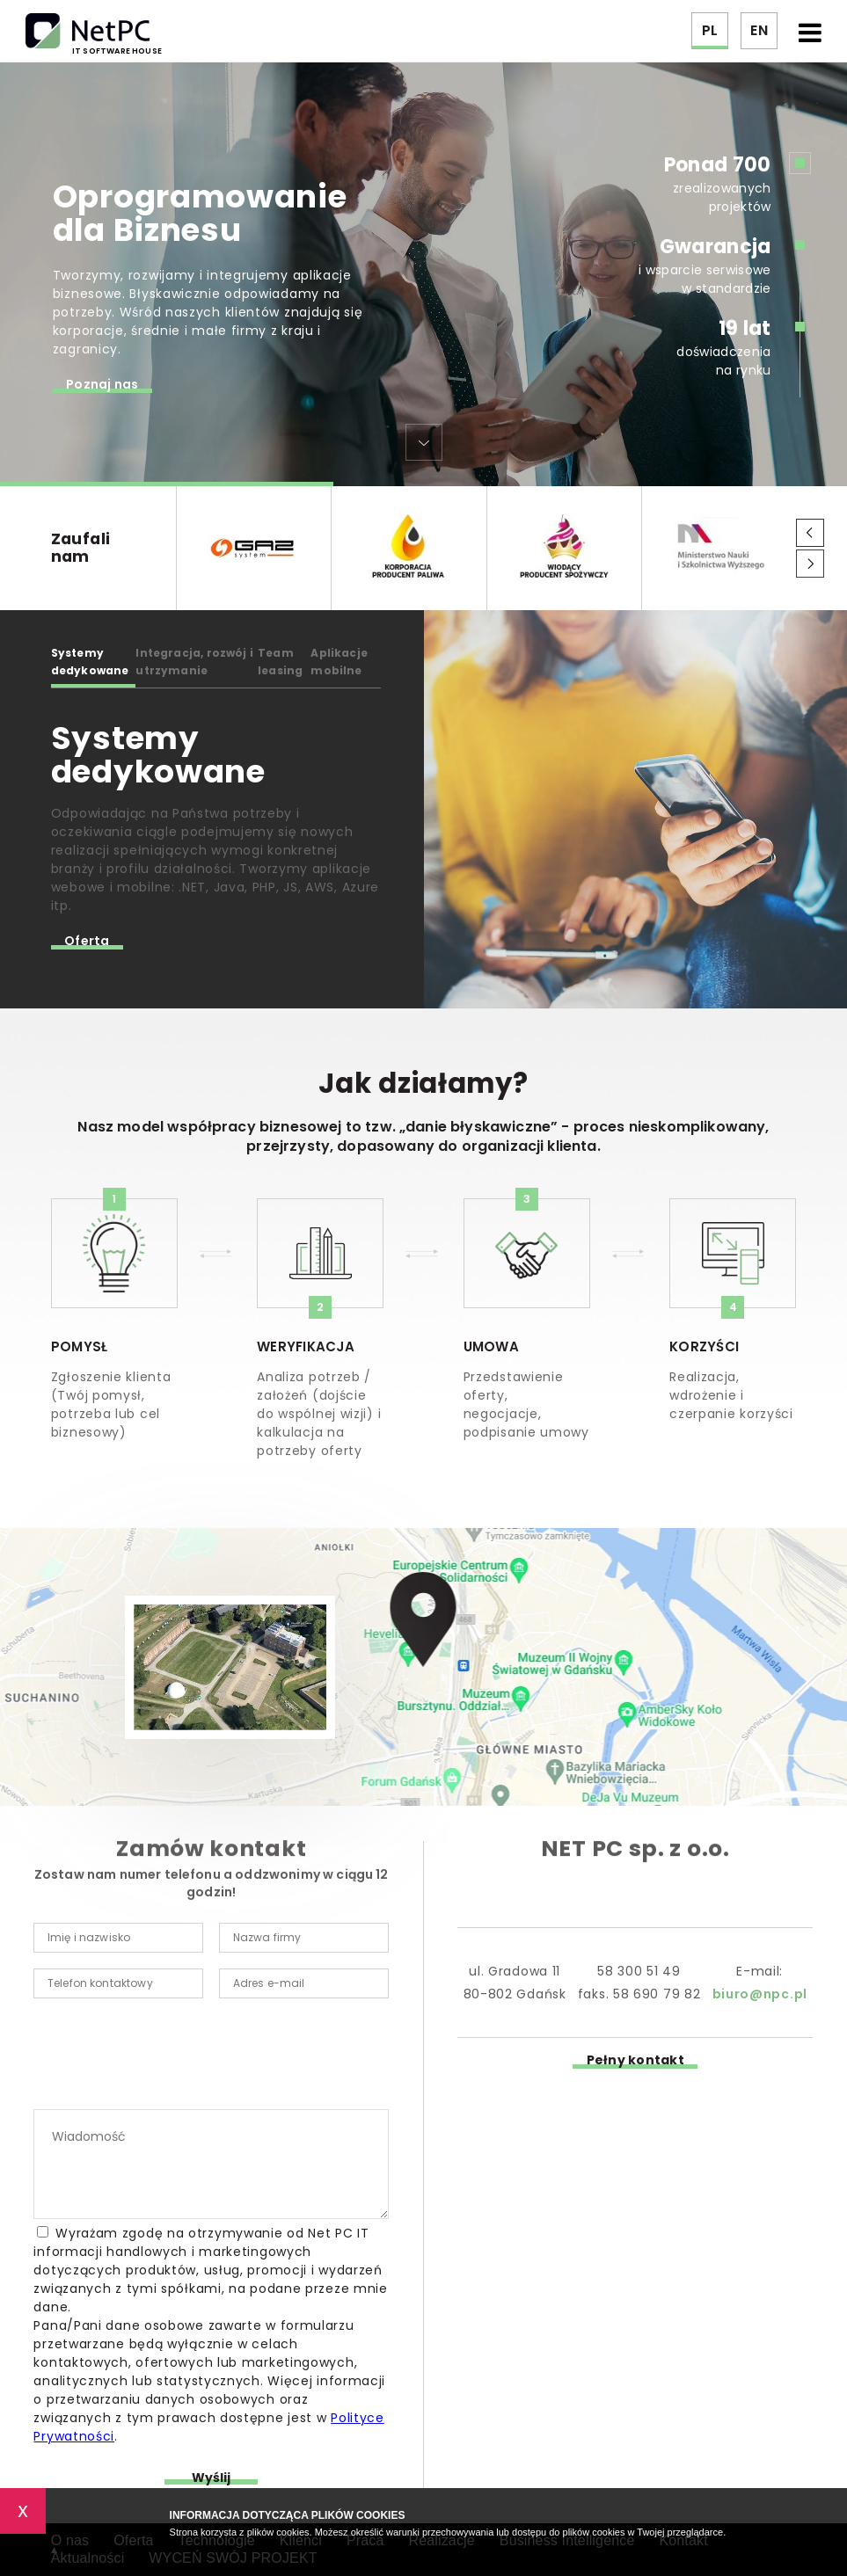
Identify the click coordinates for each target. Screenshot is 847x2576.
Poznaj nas (102, 386)
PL (710, 30)
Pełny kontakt (635, 2062)
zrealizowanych (721, 188)
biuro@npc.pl (759, 1994)
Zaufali (113, 547)
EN (758, 30)
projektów (740, 206)
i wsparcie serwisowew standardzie (704, 265)
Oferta (87, 943)
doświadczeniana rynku (723, 347)
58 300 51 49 (638, 1971)
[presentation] (167, 2057)
